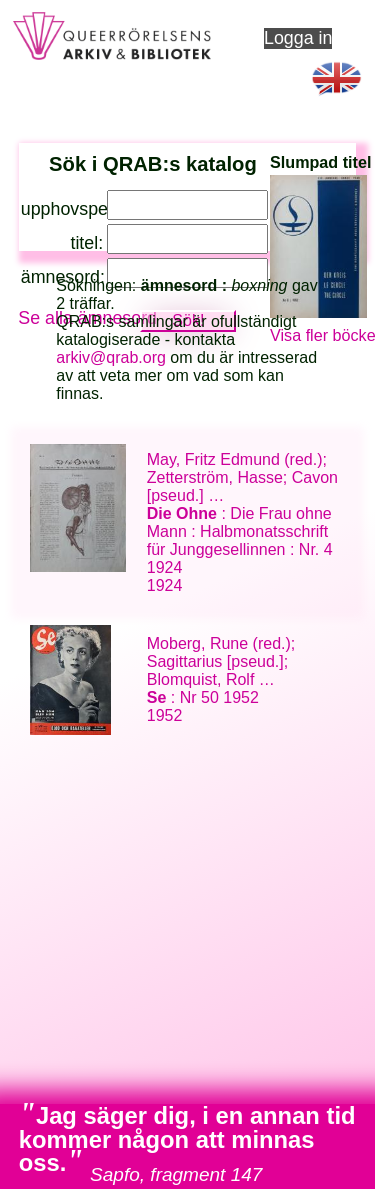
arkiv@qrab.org (111, 357)
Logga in (298, 38)
